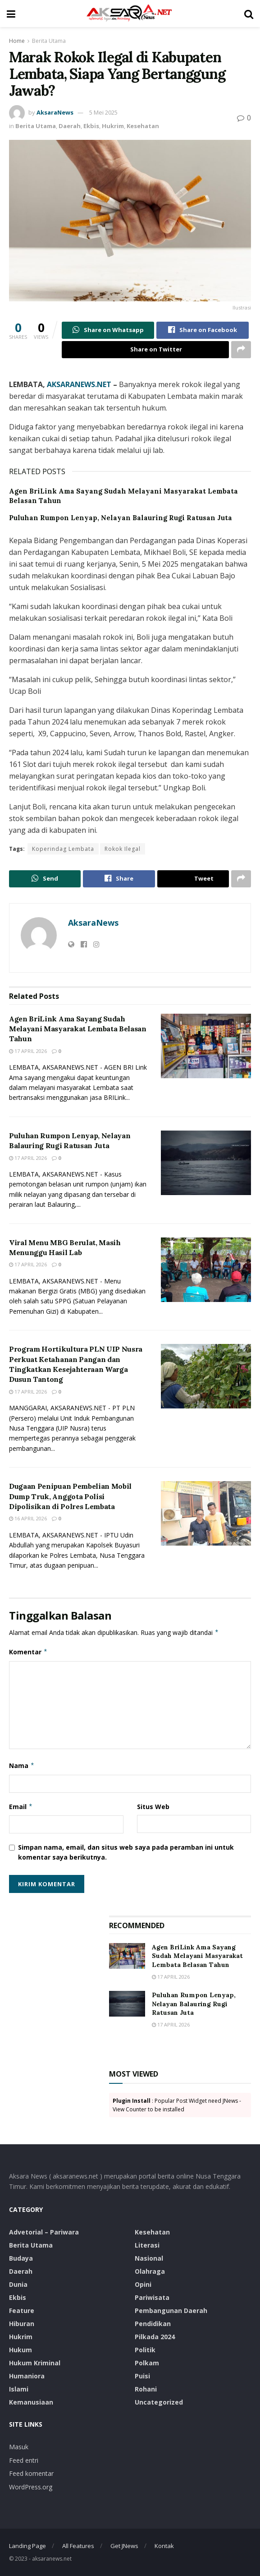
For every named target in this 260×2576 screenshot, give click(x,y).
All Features (78, 2546)
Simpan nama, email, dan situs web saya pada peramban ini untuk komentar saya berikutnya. (126, 1852)
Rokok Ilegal (123, 849)
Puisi (142, 2376)
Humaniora (27, 2376)
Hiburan (21, 2323)
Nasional (149, 2258)
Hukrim (113, 126)
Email (21, 1807)
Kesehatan (143, 126)
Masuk (18, 2447)
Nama (22, 1766)
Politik (145, 2349)
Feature (21, 2310)
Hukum (20, 2349)
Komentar (28, 1652)
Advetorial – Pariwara (44, 2232)
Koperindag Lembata (63, 849)
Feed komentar (31, 2473)
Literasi (147, 2245)
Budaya (21, 2258)
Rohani (146, 2389)
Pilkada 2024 (155, 2336)
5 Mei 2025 (103, 112)
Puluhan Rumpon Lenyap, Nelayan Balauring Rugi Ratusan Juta (120, 517)
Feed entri (23, 2460)
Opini (143, 2284)
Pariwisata (152, 2297)
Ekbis (91, 126)
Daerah (70, 126)
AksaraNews (54, 112)
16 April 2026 (28, 1518)
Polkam (147, 2363)
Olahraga (150, 2271)
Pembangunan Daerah (171, 2310)
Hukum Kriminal (34, 2363)
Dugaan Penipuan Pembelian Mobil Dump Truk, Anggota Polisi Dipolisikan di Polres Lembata (70, 1496)
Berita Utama (49, 41)
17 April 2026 (28, 1051)
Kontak (164, 2546)
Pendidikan (153, 2323)
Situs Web (153, 1806)
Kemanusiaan (31, 2402)
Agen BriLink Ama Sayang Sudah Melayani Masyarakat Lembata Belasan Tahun (77, 1028)
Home (17, 41)
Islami (18, 2389)
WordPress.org (30, 2487)
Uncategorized (159, 2402)
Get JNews (124, 2546)
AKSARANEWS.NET (79, 384)
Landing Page (27, 2546)
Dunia (18, 2284)
